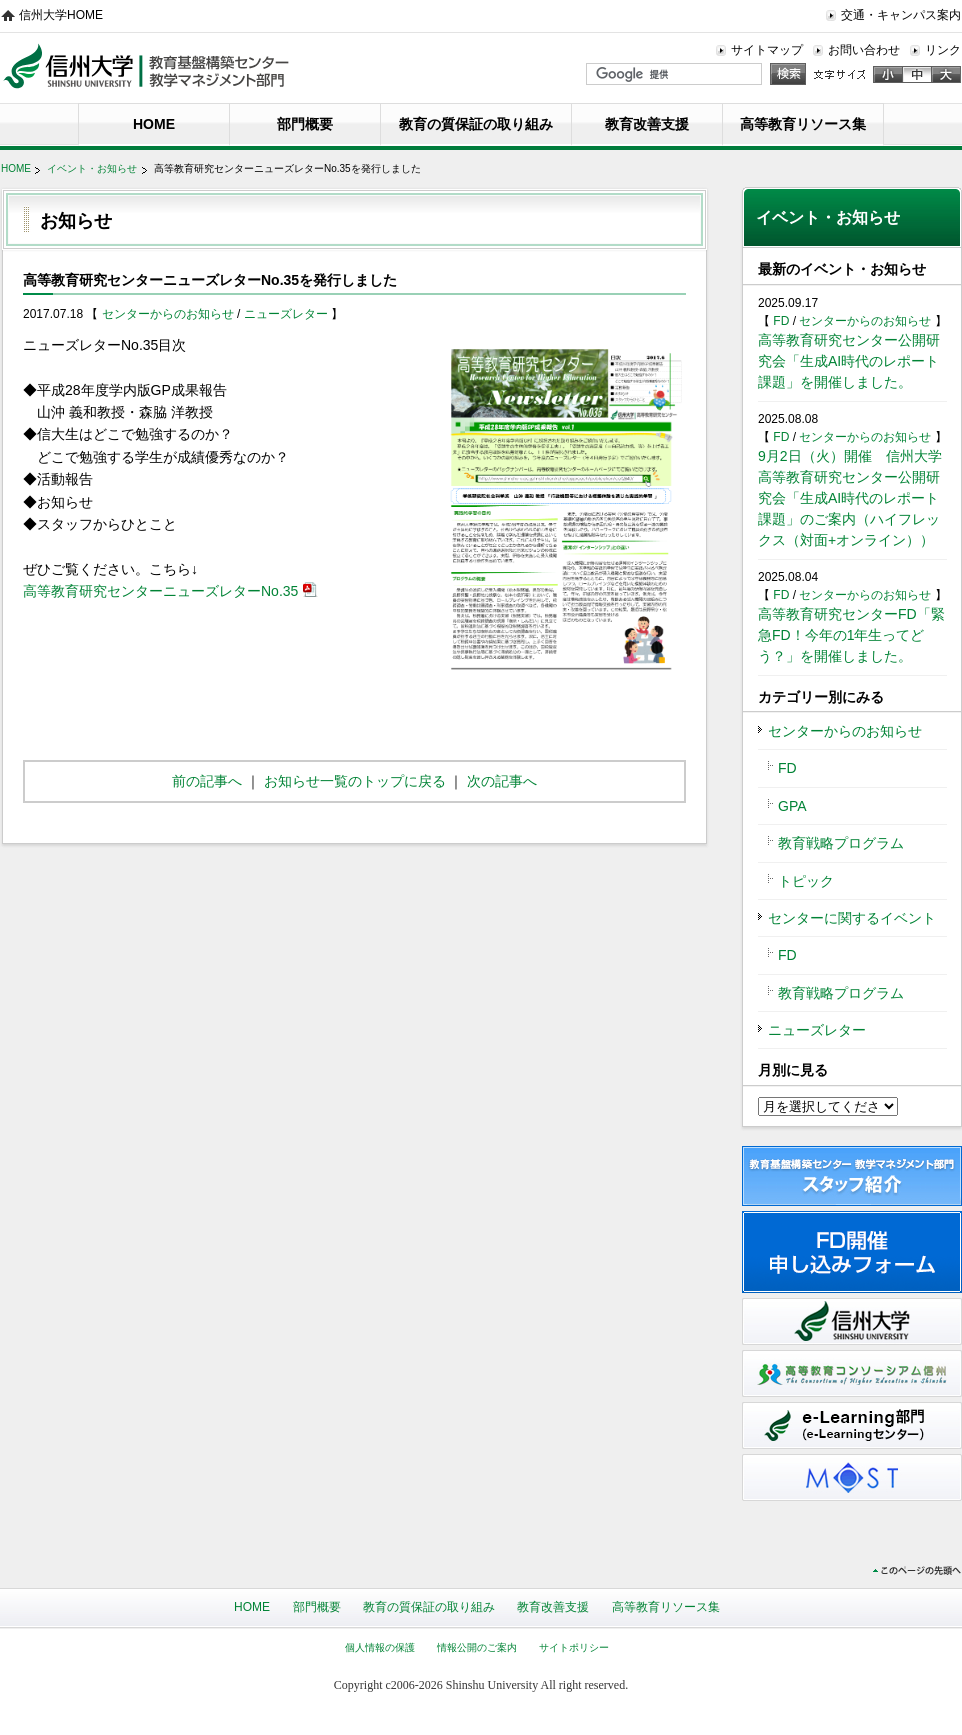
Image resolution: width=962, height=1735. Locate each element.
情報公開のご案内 (477, 1647)
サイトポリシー (574, 1647)
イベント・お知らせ (92, 168)
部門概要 (305, 124)
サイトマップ (767, 50)
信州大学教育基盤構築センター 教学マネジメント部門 (146, 66)
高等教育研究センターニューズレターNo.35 (160, 591)
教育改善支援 (647, 124)
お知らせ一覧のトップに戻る (355, 781)
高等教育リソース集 (803, 124)
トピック (806, 881)
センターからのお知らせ (169, 314)
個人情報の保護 (380, 1647)
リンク (943, 50)
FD (782, 321)
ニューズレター (287, 314)
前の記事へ (207, 781)
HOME (154, 124)
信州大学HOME (61, 15)
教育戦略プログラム (841, 843)
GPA (792, 806)
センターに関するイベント (852, 918)
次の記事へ (502, 781)
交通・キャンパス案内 (901, 15)
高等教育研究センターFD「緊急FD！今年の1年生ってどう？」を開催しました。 (851, 635)
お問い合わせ (864, 50)
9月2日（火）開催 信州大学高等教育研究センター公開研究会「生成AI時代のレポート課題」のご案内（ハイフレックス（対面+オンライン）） (850, 498)
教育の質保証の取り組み (476, 124)
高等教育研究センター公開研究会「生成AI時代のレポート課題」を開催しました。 (849, 361)
